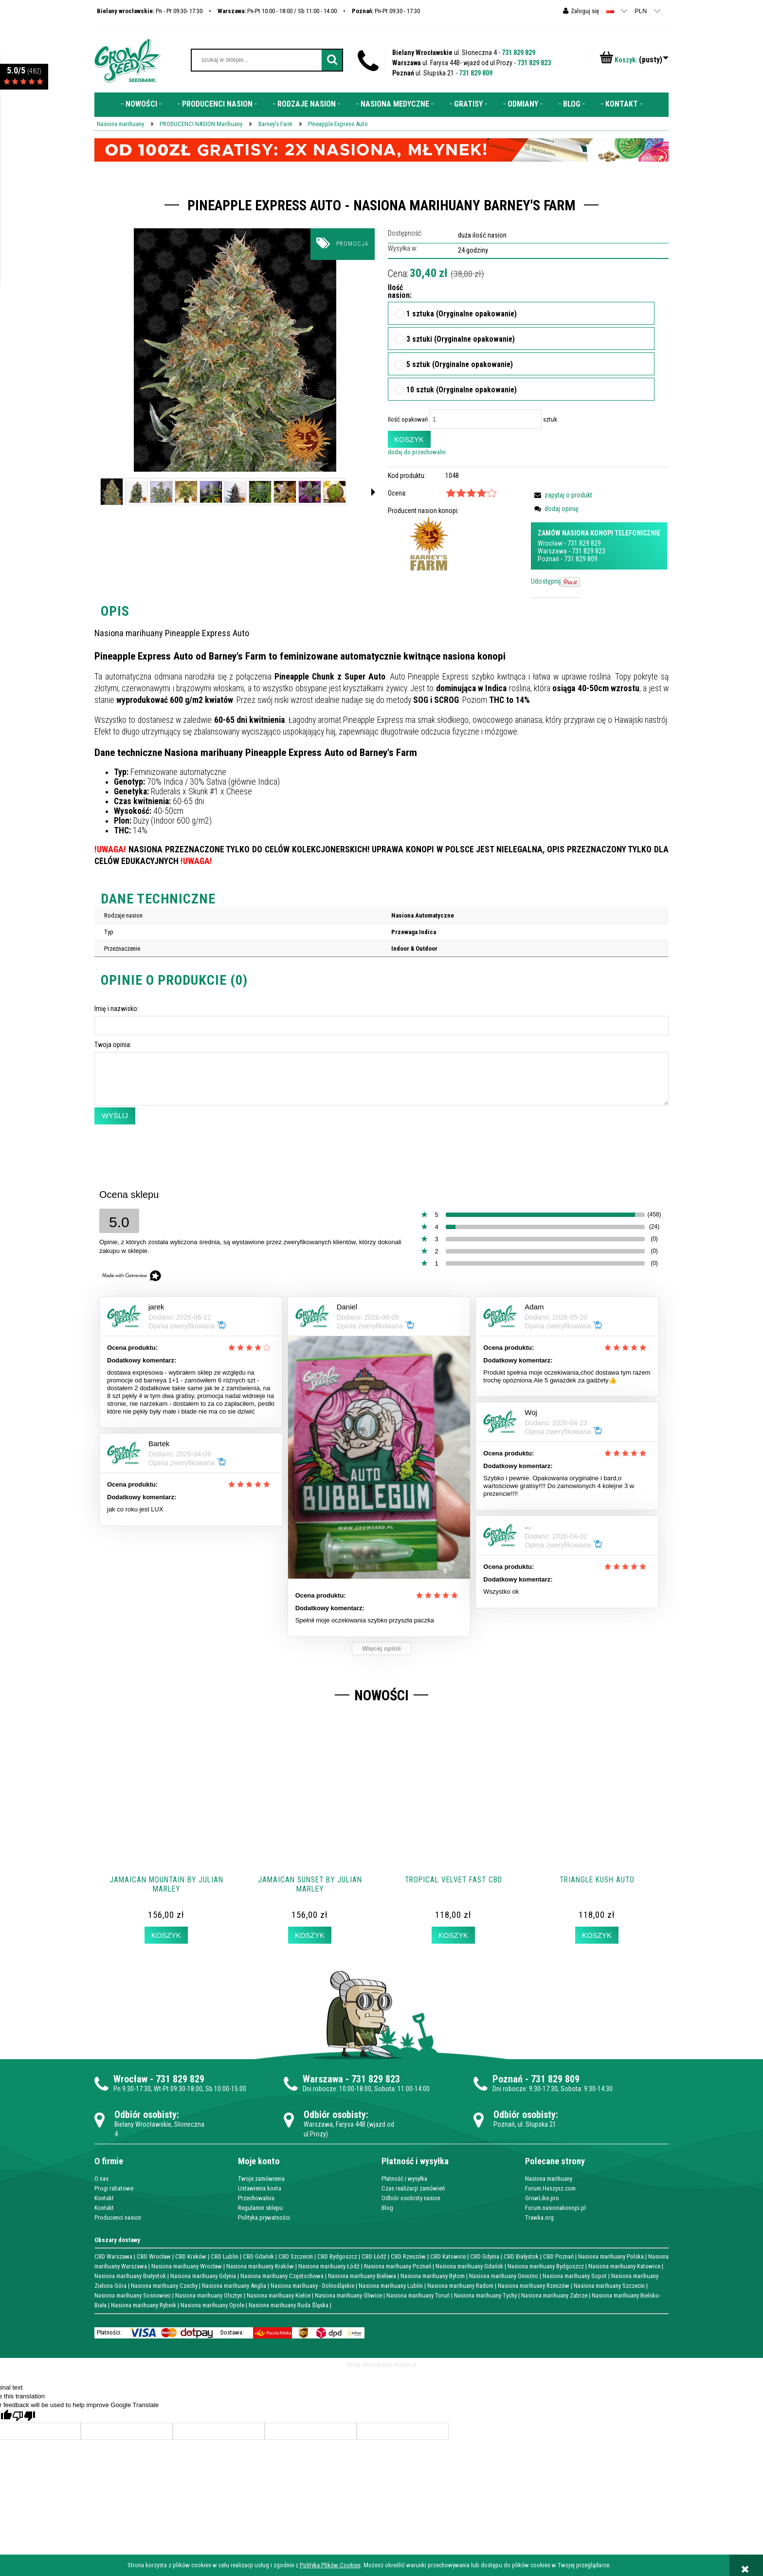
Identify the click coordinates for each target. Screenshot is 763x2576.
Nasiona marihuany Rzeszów (533, 2285)
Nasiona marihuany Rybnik (143, 2305)
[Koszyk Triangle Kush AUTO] (596, 1935)
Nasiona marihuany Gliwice (348, 2295)
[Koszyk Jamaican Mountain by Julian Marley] (166, 1935)
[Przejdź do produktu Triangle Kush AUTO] (596, 1817)
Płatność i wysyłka (404, 2178)
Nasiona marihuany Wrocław (186, 2266)
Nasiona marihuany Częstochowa (282, 2276)
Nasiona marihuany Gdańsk (469, 2266)
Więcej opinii (381, 1648)
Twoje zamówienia (261, 2178)
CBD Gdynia (484, 2256)
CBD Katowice (448, 2256)
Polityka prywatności (264, 2217)
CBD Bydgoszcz (337, 2256)
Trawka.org (539, 2217)
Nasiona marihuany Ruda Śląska (288, 2305)
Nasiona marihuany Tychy (485, 2295)
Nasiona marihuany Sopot (575, 2276)
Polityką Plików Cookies (330, 2565)
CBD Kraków (190, 2256)
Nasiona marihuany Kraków (260, 2266)
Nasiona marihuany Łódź (329, 2266)
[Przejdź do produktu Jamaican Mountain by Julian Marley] (166, 1817)
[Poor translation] (24, 2416)
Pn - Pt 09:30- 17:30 (149, 11)
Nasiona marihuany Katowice (624, 2266)
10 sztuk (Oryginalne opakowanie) (461, 390)
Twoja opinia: (112, 1045)
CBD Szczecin (295, 2256)
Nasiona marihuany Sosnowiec (132, 2295)
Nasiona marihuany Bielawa (362, 2276)
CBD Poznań (558, 2256)
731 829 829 (518, 52)
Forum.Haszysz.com (550, 2188)
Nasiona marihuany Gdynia (203, 2276)
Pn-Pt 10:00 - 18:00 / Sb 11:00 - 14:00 (277, 11)
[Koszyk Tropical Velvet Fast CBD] (453, 1935)
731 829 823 (534, 63)
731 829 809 (475, 73)
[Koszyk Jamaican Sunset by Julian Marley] (309, 1935)
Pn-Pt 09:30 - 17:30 (386, 11)
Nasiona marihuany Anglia (234, 2285)
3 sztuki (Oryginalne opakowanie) (460, 340)
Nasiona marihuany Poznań (397, 2266)
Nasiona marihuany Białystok (130, 2276)
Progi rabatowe (113, 2188)
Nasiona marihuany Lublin (391, 2285)
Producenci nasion (117, 2217)
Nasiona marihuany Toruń (418, 2295)
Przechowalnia (256, 2198)
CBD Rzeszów (408, 2256)
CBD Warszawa (113, 2256)
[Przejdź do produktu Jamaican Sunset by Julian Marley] (309, 1817)
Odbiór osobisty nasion (411, 2198)
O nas (101, 2178)
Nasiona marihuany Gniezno (503, 2276)
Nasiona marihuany (548, 2178)
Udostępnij (546, 581)
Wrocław (550, 543)
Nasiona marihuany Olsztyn (208, 2295)
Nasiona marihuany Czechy (164, 2285)
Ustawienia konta (259, 2188)
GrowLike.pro (542, 2198)
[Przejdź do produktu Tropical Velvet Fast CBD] (453, 1817)
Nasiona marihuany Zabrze (554, 2295)
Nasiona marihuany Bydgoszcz (546, 2266)
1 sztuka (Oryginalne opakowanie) (461, 314)
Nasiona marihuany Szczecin (609, 2285)
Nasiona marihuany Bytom (432, 2276)
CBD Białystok (521, 2256)
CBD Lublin (224, 2256)
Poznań (548, 559)
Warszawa (552, 551)
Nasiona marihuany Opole (212, 2305)
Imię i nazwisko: (116, 1008)
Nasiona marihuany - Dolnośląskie (312, 2285)
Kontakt (104, 2198)
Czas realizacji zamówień (413, 2188)
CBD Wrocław (154, 2256)
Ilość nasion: (396, 291)
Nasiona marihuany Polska (611, 2256)
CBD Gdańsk (258, 2256)
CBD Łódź (374, 2256)
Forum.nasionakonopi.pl (555, 2207)
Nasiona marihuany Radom (460, 2285)
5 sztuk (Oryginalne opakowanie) (459, 365)
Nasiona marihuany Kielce (278, 2295)
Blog (387, 2207)
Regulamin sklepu (260, 2207)
